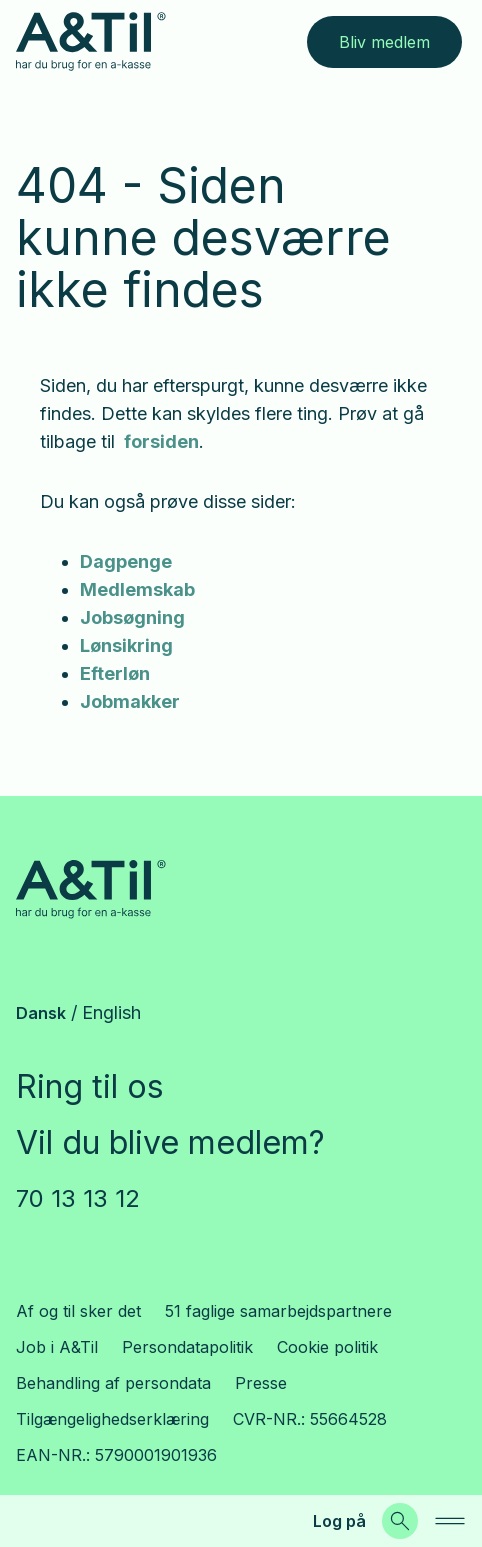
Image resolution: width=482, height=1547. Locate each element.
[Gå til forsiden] (91, 41)
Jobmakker (130, 701)
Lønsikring (126, 645)
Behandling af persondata (113, 1383)
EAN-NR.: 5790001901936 (116, 1455)
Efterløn (115, 673)
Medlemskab (137, 589)
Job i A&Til (57, 1347)
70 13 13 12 (78, 1198)
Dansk (41, 1013)
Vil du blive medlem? (170, 1142)
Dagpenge (126, 561)
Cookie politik (327, 1347)
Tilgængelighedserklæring (112, 1419)
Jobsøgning (132, 617)
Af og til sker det (78, 1311)
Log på (339, 1521)
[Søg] (400, 1521)
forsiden (159, 441)
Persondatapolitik (187, 1347)
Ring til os (90, 1086)
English (111, 1012)
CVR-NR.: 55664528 (310, 1419)
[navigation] (450, 1521)
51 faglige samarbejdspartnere (278, 1311)
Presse (261, 1383)
